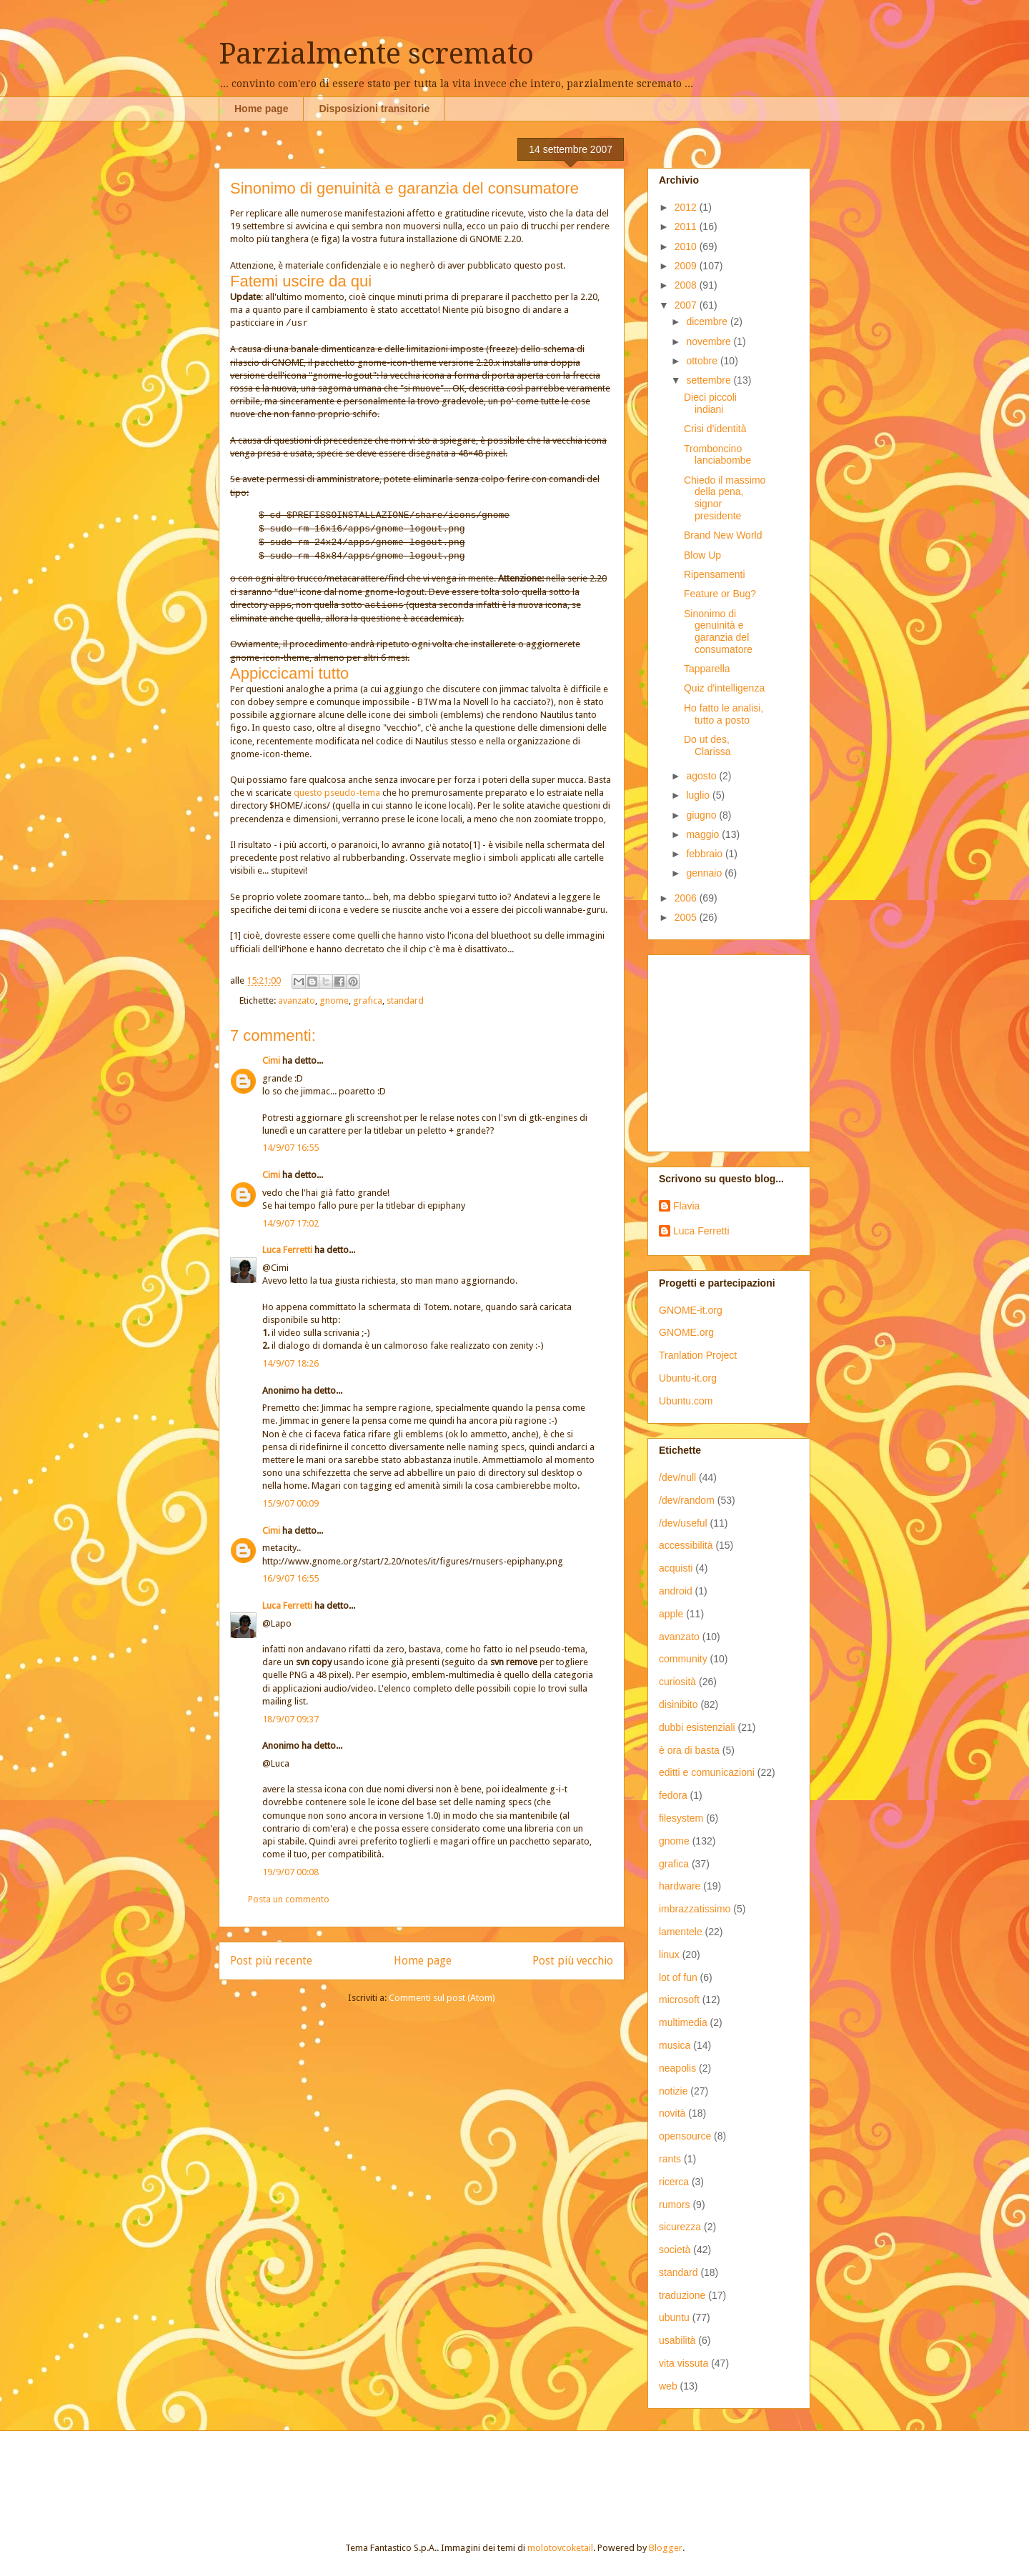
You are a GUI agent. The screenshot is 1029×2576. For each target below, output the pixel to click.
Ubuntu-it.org (688, 1378)
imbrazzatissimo (694, 1908)
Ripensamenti (714, 574)
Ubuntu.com (685, 1401)
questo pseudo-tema (337, 792)
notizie (673, 2091)
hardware (679, 1886)
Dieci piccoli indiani (710, 403)
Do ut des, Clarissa (707, 745)
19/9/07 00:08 (290, 1872)
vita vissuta (683, 2363)
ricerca (674, 2181)
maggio (704, 834)
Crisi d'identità (715, 428)
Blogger (665, 2547)
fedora (673, 1795)
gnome (334, 1000)
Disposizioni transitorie (374, 108)
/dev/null (677, 1477)
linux (669, 1954)
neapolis (677, 2068)
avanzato (296, 1000)
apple (671, 1613)
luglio (699, 795)
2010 (687, 246)
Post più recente (271, 1960)
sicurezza (680, 2226)
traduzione (682, 2295)
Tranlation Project (698, 1355)
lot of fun (678, 1977)
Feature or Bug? (720, 593)
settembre (709, 380)
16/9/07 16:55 (290, 1578)
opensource (685, 2136)
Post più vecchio (572, 1960)
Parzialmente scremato (376, 54)
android (675, 1591)
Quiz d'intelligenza (724, 688)
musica (674, 2045)
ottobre (703, 360)
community (683, 1658)
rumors (674, 2204)
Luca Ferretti (287, 1249)
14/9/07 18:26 (290, 1363)
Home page (261, 108)
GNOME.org (686, 1332)
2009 (687, 265)
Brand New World (723, 535)
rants (670, 2159)
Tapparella (707, 668)
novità (672, 2113)
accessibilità (685, 1545)
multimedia (683, 2022)
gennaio (705, 873)
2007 (687, 305)
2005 (687, 917)
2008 (687, 285)
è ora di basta (689, 1750)
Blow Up (702, 555)
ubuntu (674, 2317)
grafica (367, 1000)
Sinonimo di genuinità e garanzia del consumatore (718, 631)
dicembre (708, 321)
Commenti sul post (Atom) (442, 1997)
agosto (702, 776)
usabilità (677, 2340)
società (674, 2249)
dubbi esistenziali (697, 1727)
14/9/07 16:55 (290, 1147)
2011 (687, 226)
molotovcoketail (560, 2547)
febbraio (705, 853)
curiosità (677, 1681)
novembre (709, 341)
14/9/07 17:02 (290, 1223)
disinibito (678, 1704)
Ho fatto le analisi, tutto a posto (723, 714)
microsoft (679, 1999)
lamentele (680, 1931)
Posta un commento (288, 1899)
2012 (687, 207)
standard (405, 1000)
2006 (687, 898)
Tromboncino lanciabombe (717, 454)
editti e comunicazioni (707, 1772)
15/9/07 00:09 (290, 1503)
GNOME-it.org (690, 1310)
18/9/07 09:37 (290, 1719)
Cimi (271, 1060)
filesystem (681, 1818)
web (668, 2386)
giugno (702, 815)
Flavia (686, 1206)
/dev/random (687, 1500)
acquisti (675, 1568)
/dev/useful (683, 1523)
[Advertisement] (748, 1049)
